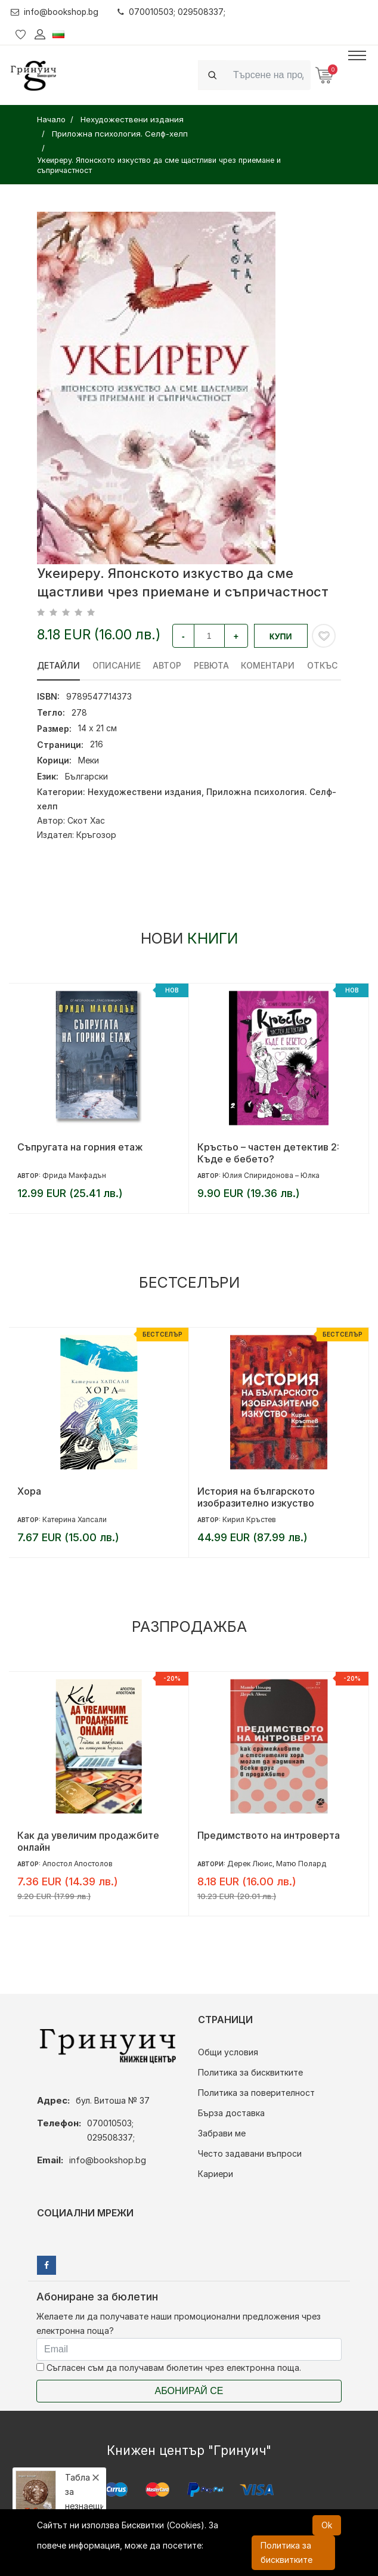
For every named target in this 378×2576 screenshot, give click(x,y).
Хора (29, 1491)
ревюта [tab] (212, 665)
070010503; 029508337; (174, 12)
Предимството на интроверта (268, 1835)
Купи (280, 636)
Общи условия (228, 2052)
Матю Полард (301, 1863)
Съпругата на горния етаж (80, 1147)
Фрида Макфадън (74, 1175)
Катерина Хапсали (74, 1519)
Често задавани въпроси (250, 2153)
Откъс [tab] (323, 665)
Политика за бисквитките (250, 2072)
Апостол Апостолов (77, 1863)
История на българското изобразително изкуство (256, 1497)
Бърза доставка (231, 2113)
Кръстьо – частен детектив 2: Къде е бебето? (268, 1153)
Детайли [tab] (58, 665)
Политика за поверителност (256, 2093)
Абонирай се (189, 2391)
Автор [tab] (167, 665)
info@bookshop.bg (56, 12)
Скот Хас (86, 820)
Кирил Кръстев (249, 1519)
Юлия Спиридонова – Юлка (271, 1175)
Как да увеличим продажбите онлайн (88, 1841)
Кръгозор (96, 835)
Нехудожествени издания (145, 792)
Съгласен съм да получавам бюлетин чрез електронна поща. (168, 2367)
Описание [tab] (116, 665)
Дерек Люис (249, 1863)
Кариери (215, 2174)
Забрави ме (222, 2133)
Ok (326, 2525)
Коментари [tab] (269, 665)
